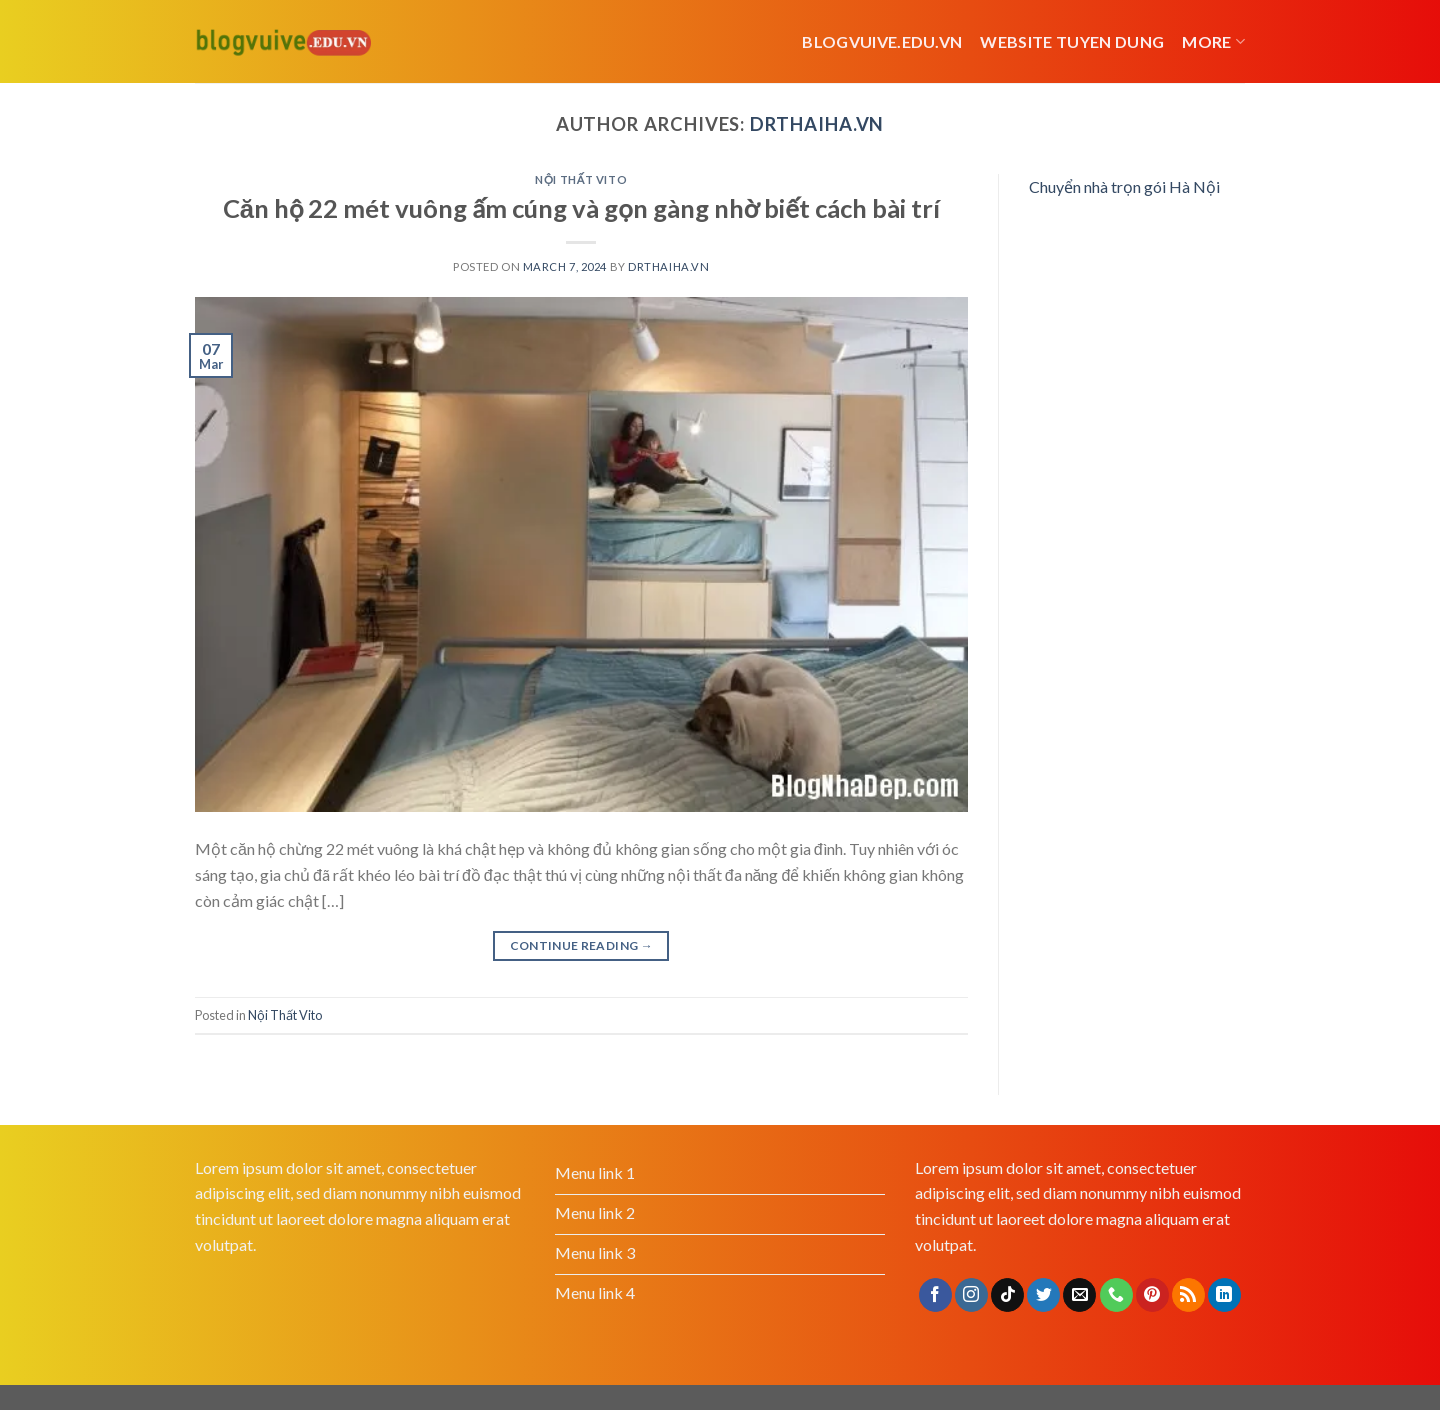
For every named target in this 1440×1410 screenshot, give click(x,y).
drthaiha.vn (817, 124)
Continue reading (582, 945)
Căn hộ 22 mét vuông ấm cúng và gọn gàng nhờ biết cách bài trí (581, 208)
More (1213, 42)
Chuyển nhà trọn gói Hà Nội (1124, 186)
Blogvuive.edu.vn (882, 41)
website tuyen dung (1072, 41)
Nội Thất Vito (581, 179)
